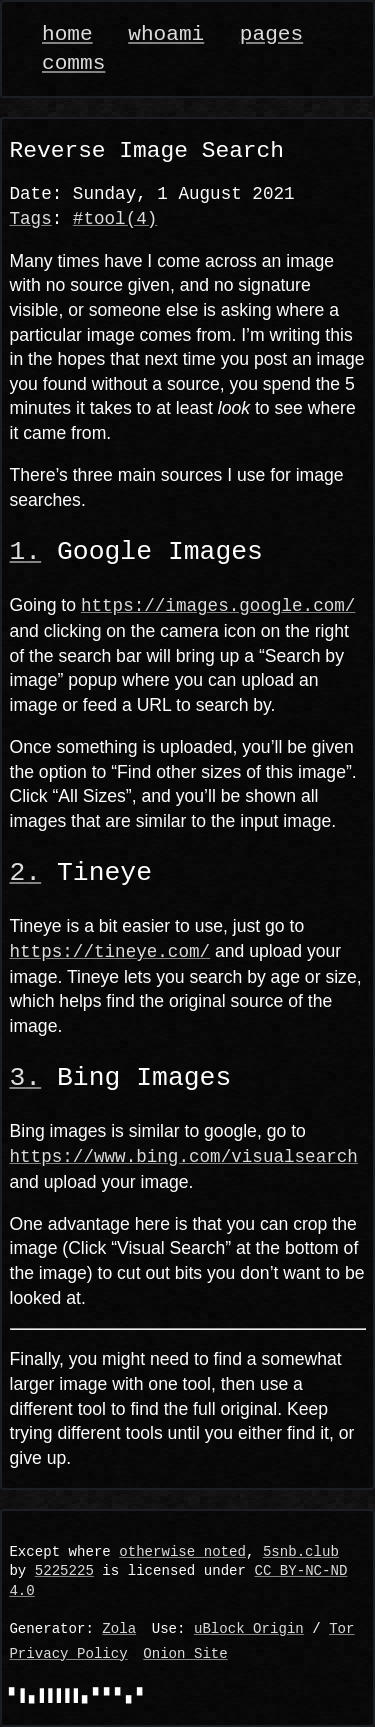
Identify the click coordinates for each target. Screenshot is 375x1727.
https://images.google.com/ (218, 605)
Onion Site (185, 1654)
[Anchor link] (26, 552)
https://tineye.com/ (110, 951)
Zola (119, 1629)
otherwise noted (182, 1552)
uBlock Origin (249, 1629)
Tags (31, 219)
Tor (341, 1629)
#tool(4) (115, 219)
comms (73, 63)
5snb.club (301, 1552)
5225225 (64, 1571)
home (67, 34)
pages (271, 34)
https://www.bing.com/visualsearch (184, 1156)
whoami (166, 34)
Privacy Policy (68, 1654)
